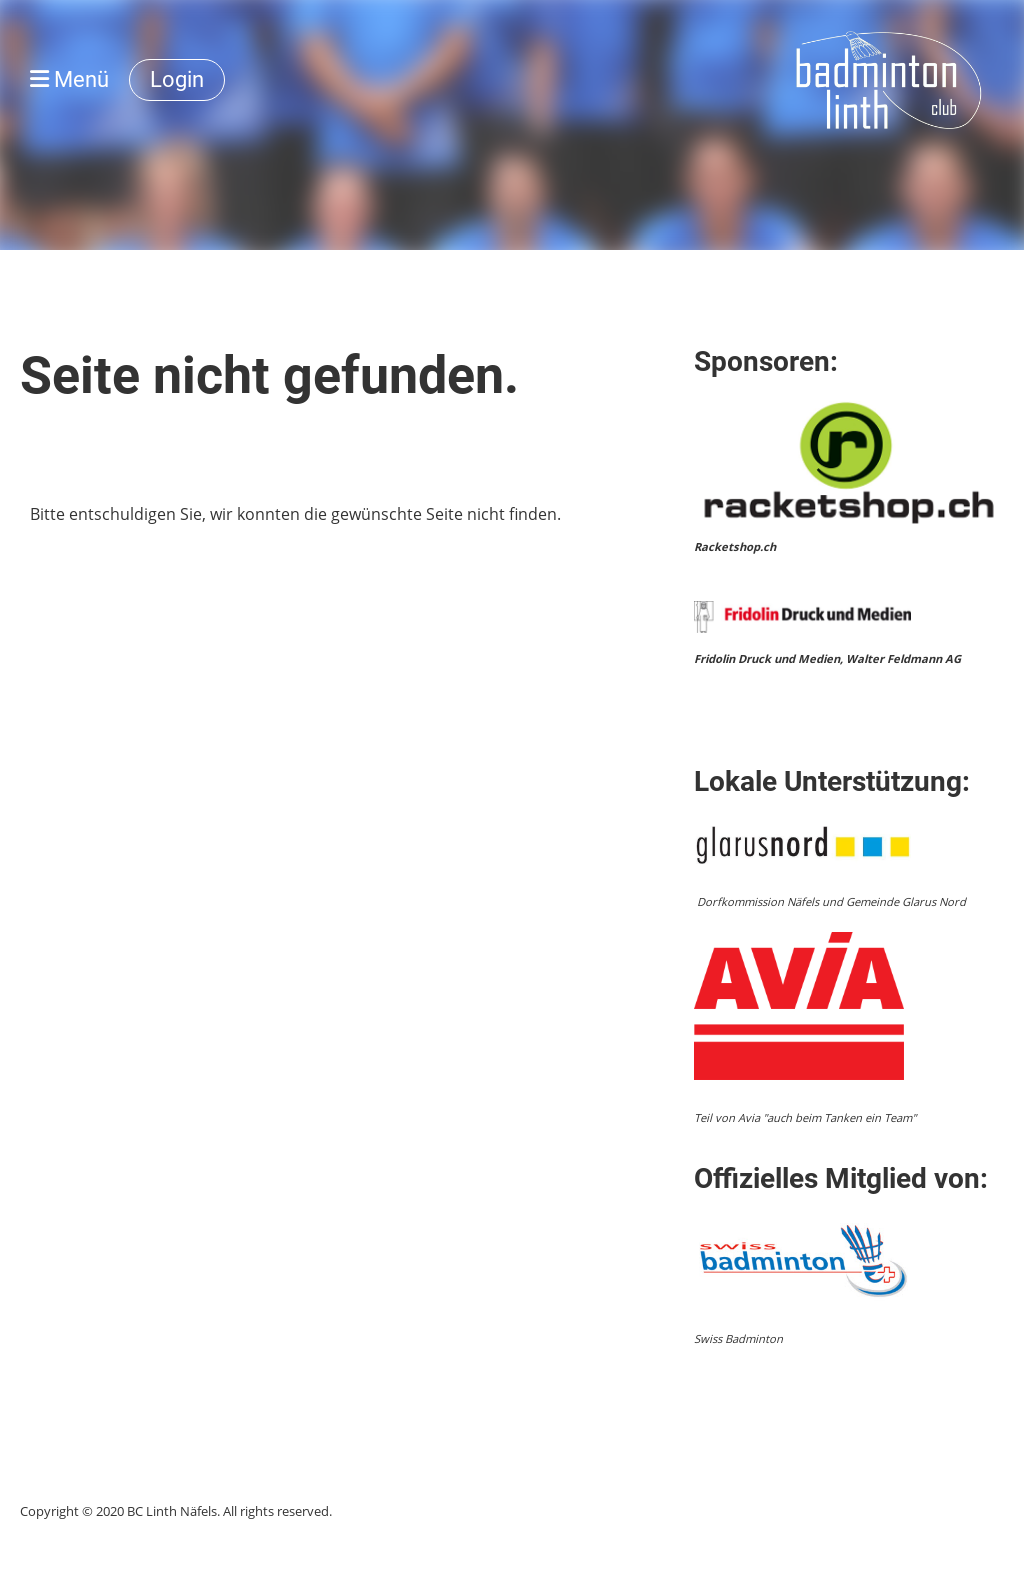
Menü (69, 79)
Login (177, 79)
